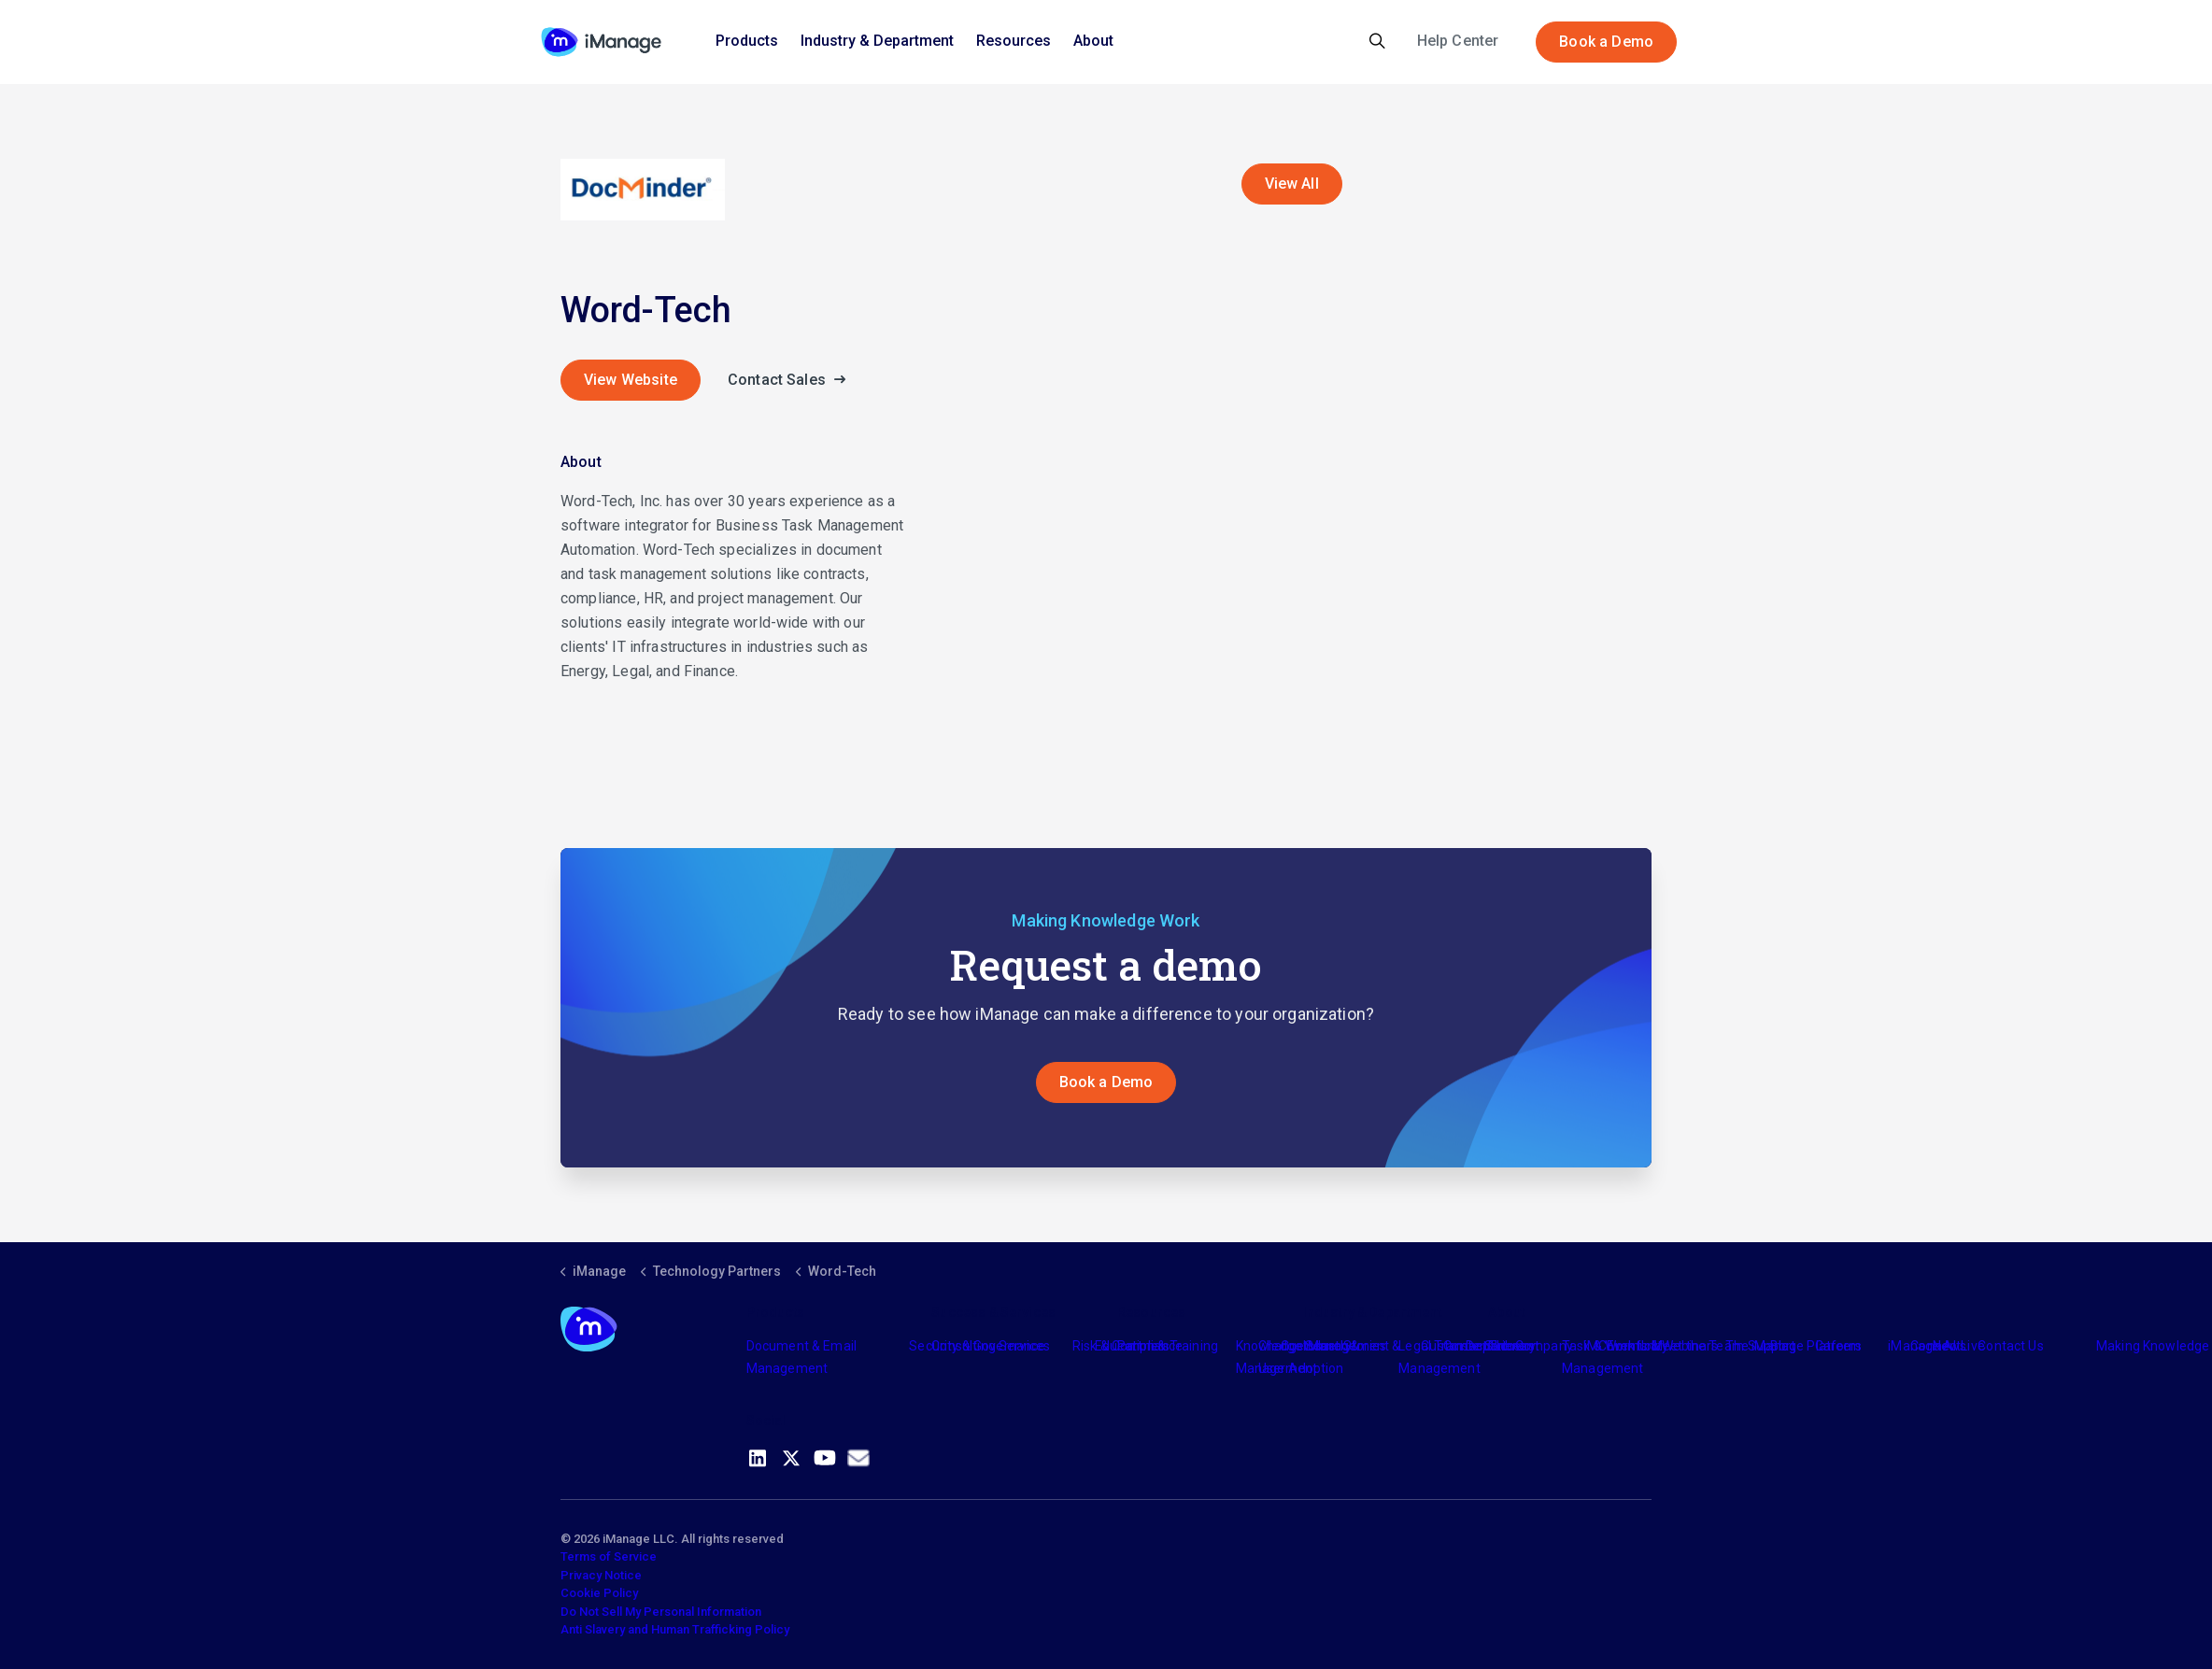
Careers (1839, 1345)
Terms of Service (608, 1556)
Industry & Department (877, 41)
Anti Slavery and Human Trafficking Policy (674, 1629)
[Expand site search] (1377, 42)
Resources (1013, 41)
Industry (1327, 1345)
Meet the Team (1698, 1345)
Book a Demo (1606, 42)
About (1093, 41)
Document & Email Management (801, 1357)
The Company (1530, 1345)
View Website (630, 380)
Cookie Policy (599, 1593)
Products (747, 41)
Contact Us (2011, 1345)
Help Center (1458, 41)
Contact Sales (792, 380)
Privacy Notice (601, 1575)
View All (1292, 183)
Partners (1143, 1345)
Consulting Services (990, 1345)
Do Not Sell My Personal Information (660, 1612)
